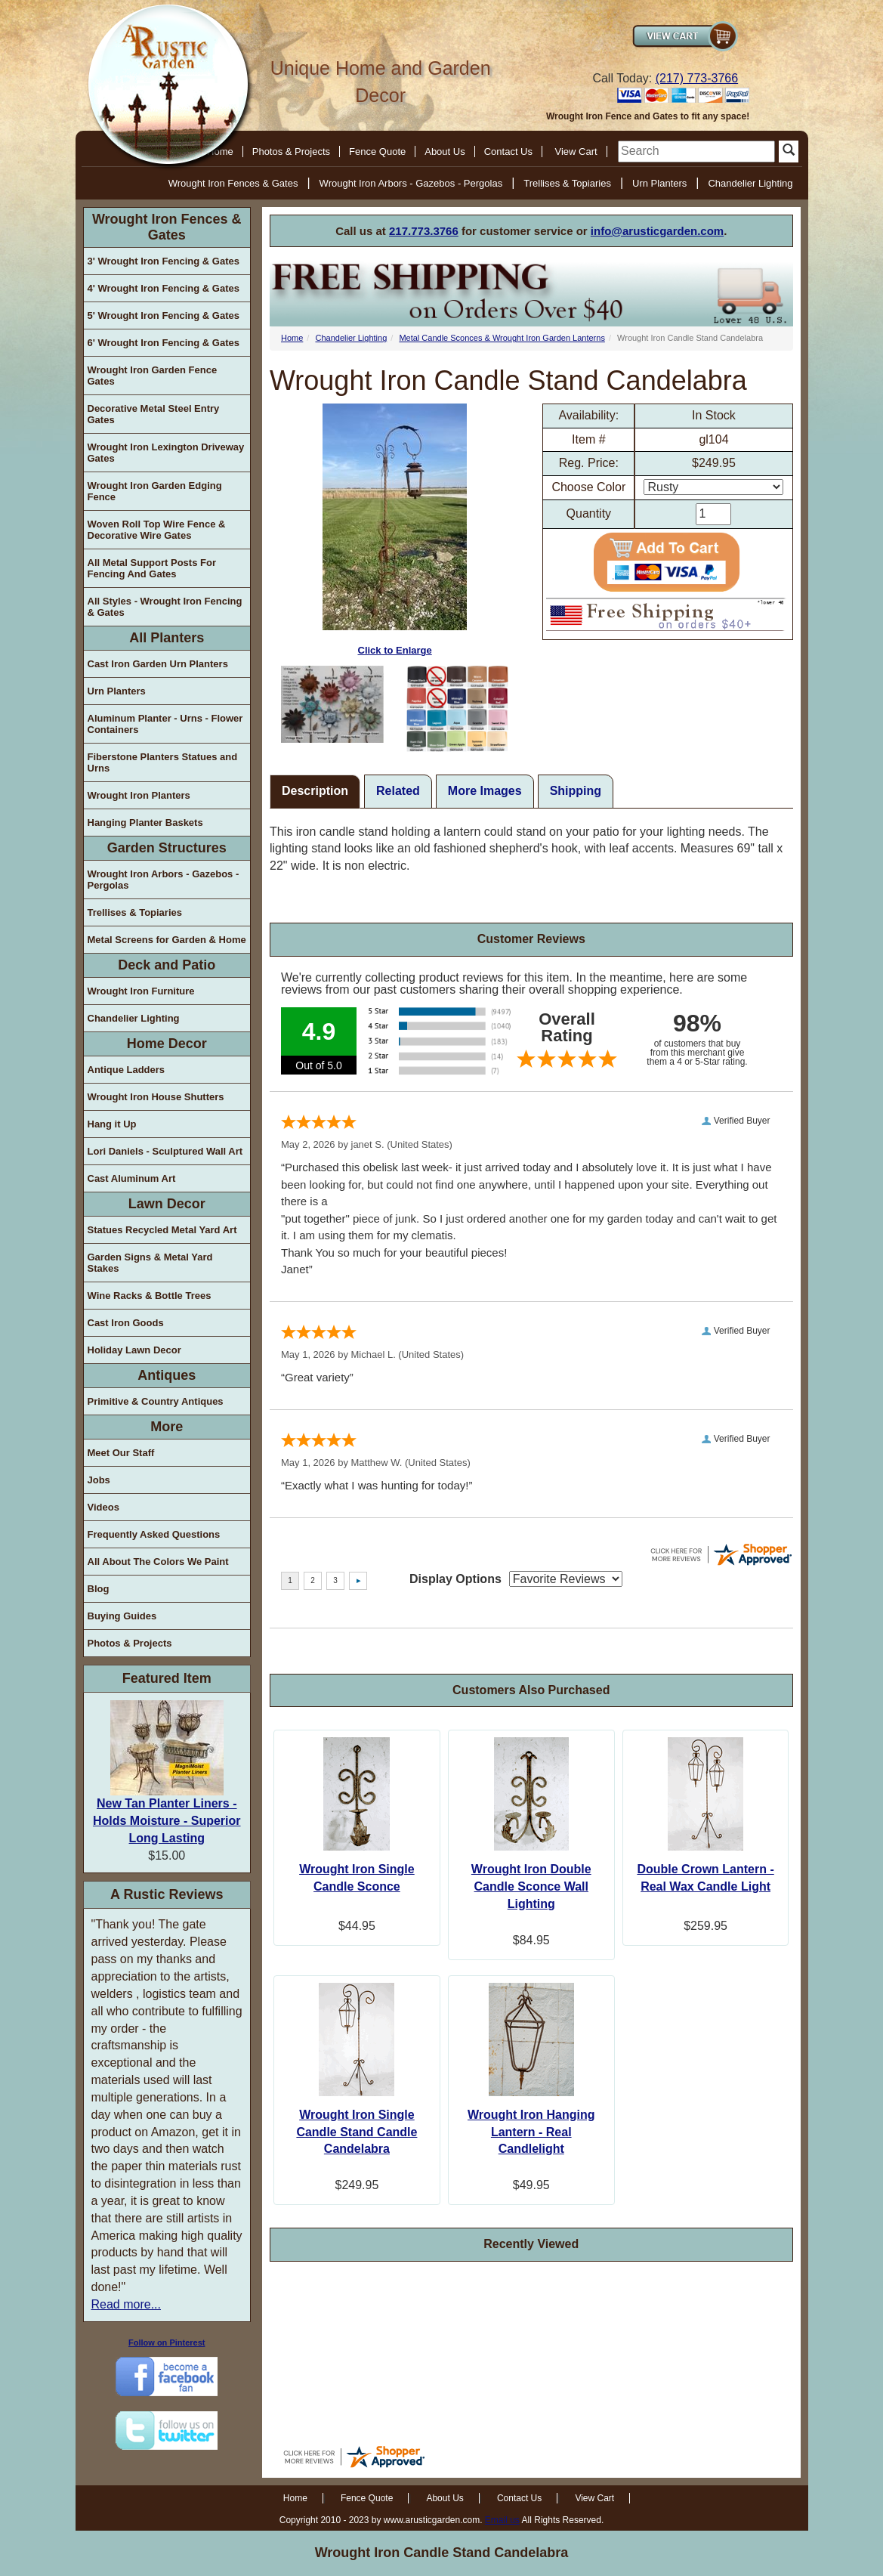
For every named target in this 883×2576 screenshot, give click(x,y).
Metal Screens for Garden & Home (167, 939)
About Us (445, 151)
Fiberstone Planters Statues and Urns (163, 762)
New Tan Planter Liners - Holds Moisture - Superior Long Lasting (167, 1821)
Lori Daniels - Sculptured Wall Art (165, 1151)
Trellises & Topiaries (567, 183)
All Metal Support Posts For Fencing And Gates (152, 568)
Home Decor (167, 1043)
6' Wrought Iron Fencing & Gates (163, 342)
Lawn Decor (166, 1203)
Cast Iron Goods (126, 1322)
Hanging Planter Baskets (145, 822)
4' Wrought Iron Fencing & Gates (163, 288)
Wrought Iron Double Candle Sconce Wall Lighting (531, 1886)
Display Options (455, 1579)
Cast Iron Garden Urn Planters (158, 664)
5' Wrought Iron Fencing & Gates (163, 315)
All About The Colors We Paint (158, 1561)
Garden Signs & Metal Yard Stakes (150, 1262)
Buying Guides (122, 1616)
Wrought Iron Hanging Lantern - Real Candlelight (531, 2132)
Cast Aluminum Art (132, 1178)
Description (315, 790)
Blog (99, 1588)
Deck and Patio (166, 965)
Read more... (126, 2304)
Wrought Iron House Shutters (156, 1096)
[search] (696, 151)
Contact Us (508, 151)
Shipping (575, 790)
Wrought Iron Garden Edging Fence (155, 491)
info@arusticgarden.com (657, 230)
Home (292, 337)
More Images (485, 790)
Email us (502, 2520)
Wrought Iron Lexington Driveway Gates (166, 452)
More (166, 1426)
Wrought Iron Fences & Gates (233, 183)
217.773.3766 (423, 230)
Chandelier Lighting (750, 183)
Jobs (99, 1480)
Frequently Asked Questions (154, 1534)
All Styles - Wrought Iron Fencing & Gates (165, 606)
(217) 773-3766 (697, 78)
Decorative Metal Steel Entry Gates (154, 414)
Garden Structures (167, 847)
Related (398, 790)
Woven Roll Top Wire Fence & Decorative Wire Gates (157, 529)
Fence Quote (377, 151)
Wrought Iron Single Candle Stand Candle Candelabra (356, 2132)
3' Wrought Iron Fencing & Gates (163, 261)
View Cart (575, 151)
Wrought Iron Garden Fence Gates (153, 375)
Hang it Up (112, 1124)
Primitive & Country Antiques (156, 1401)
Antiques (166, 1375)
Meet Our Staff (121, 1452)
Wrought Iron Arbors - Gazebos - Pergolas (411, 183)
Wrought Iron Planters (139, 795)
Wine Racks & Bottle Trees (149, 1295)
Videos (103, 1507)
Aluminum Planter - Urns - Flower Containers (165, 724)
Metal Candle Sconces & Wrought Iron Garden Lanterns (502, 337)
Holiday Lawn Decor (134, 1350)
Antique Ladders (126, 1069)
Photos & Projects (291, 151)
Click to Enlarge (395, 530)
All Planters (166, 637)
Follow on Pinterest (166, 2342)
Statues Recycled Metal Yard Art (162, 1229)
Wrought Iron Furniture (141, 991)
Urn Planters (659, 183)
